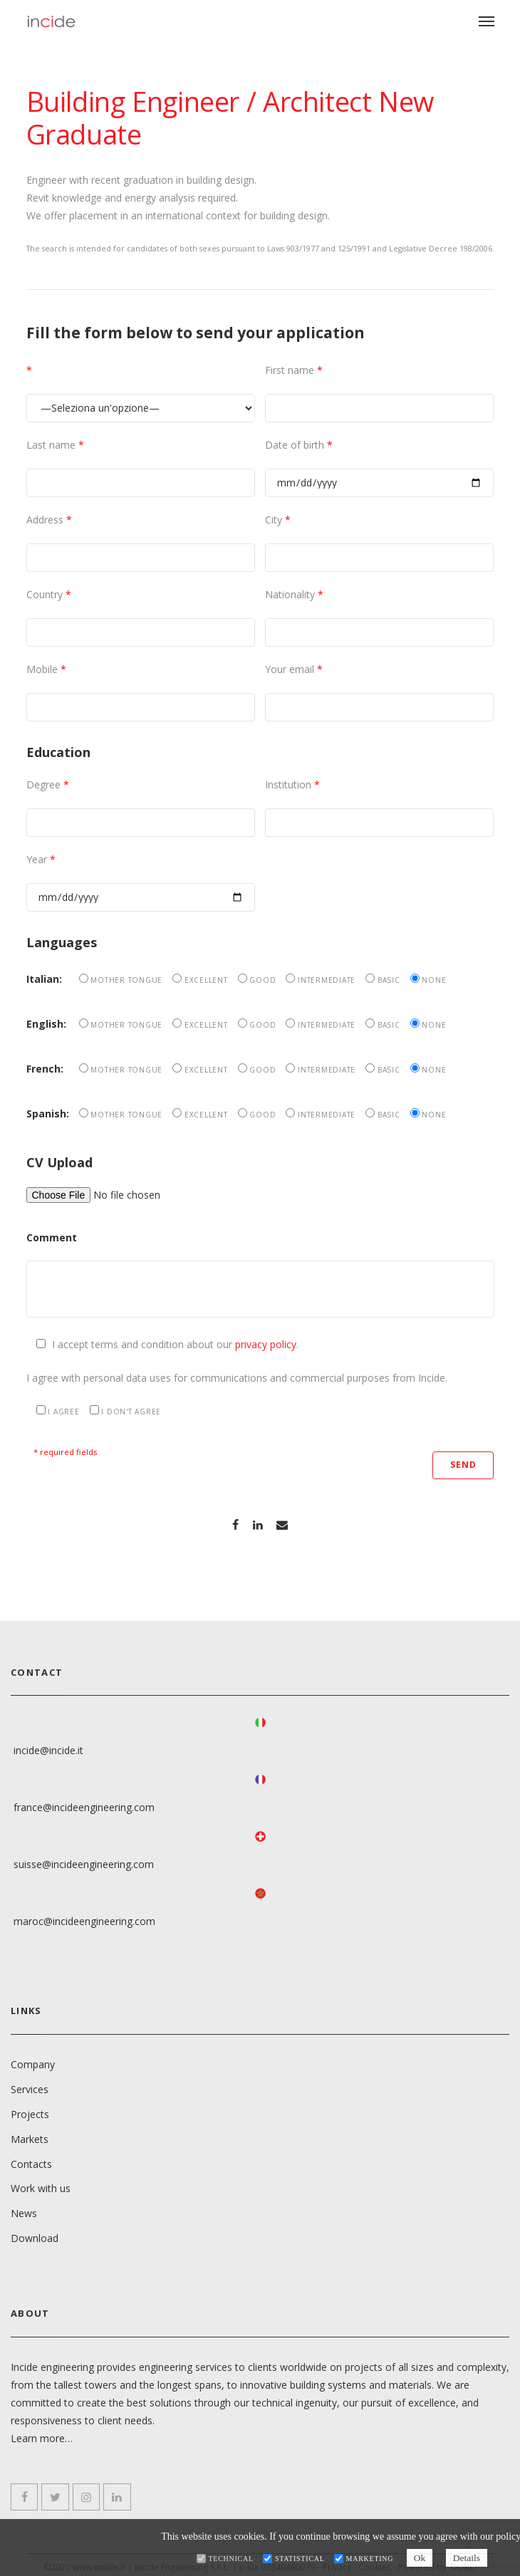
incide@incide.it (48, 1746)
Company (33, 2060)
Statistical (296, 2558)
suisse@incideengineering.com (84, 1860)
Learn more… (42, 2434)
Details (470, 2557)
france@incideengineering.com (84, 1803)
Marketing (366, 2558)
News (24, 2209)
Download (34, 2234)
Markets (29, 2135)
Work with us (41, 2184)
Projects (30, 2110)
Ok (419, 2557)
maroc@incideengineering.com (84, 1917)
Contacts (31, 2159)
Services (29, 2085)
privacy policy (265, 1344)
